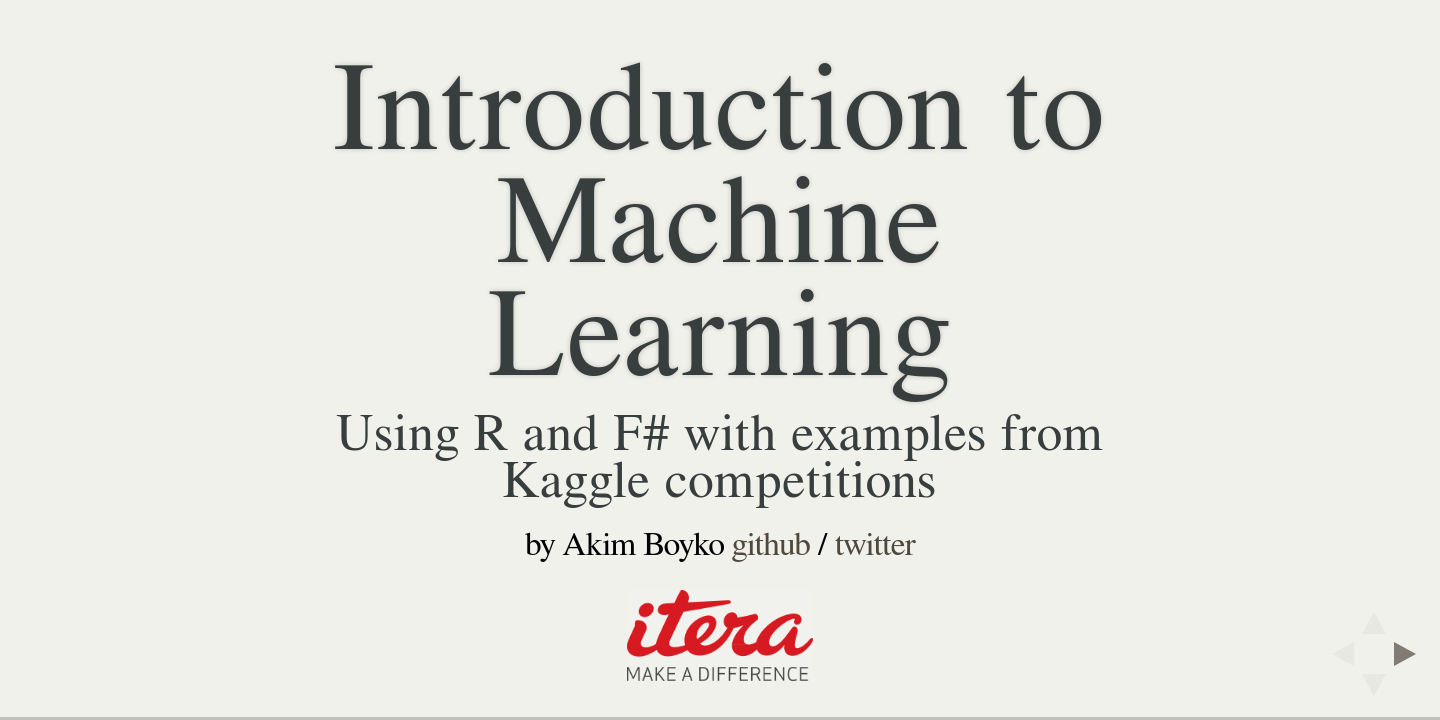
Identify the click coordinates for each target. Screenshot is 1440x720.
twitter (875, 545)
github (771, 545)
